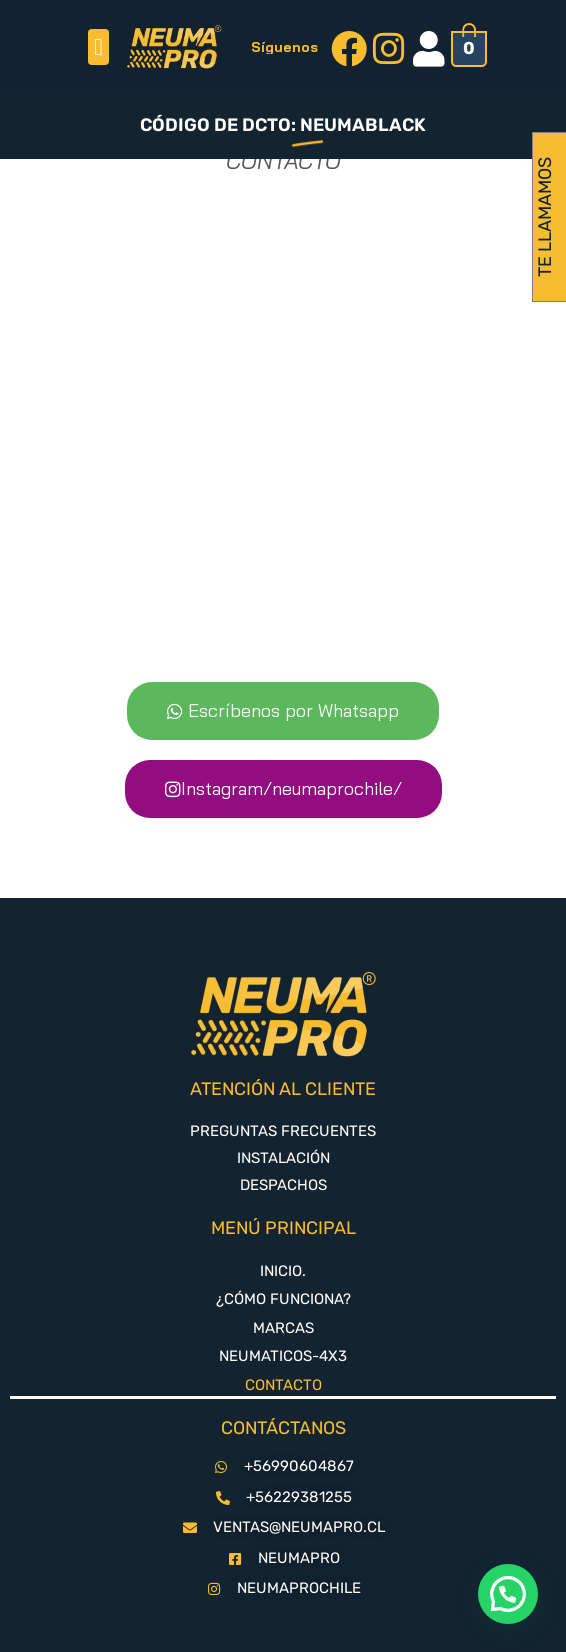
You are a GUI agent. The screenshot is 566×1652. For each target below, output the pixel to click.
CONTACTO (283, 1385)
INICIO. (283, 1271)
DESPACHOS (283, 1185)
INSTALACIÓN (283, 1158)
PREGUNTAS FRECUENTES (283, 1131)
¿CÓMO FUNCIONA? (283, 1299)
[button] (98, 47)
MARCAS (283, 1328)
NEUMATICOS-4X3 (283, 1356)
